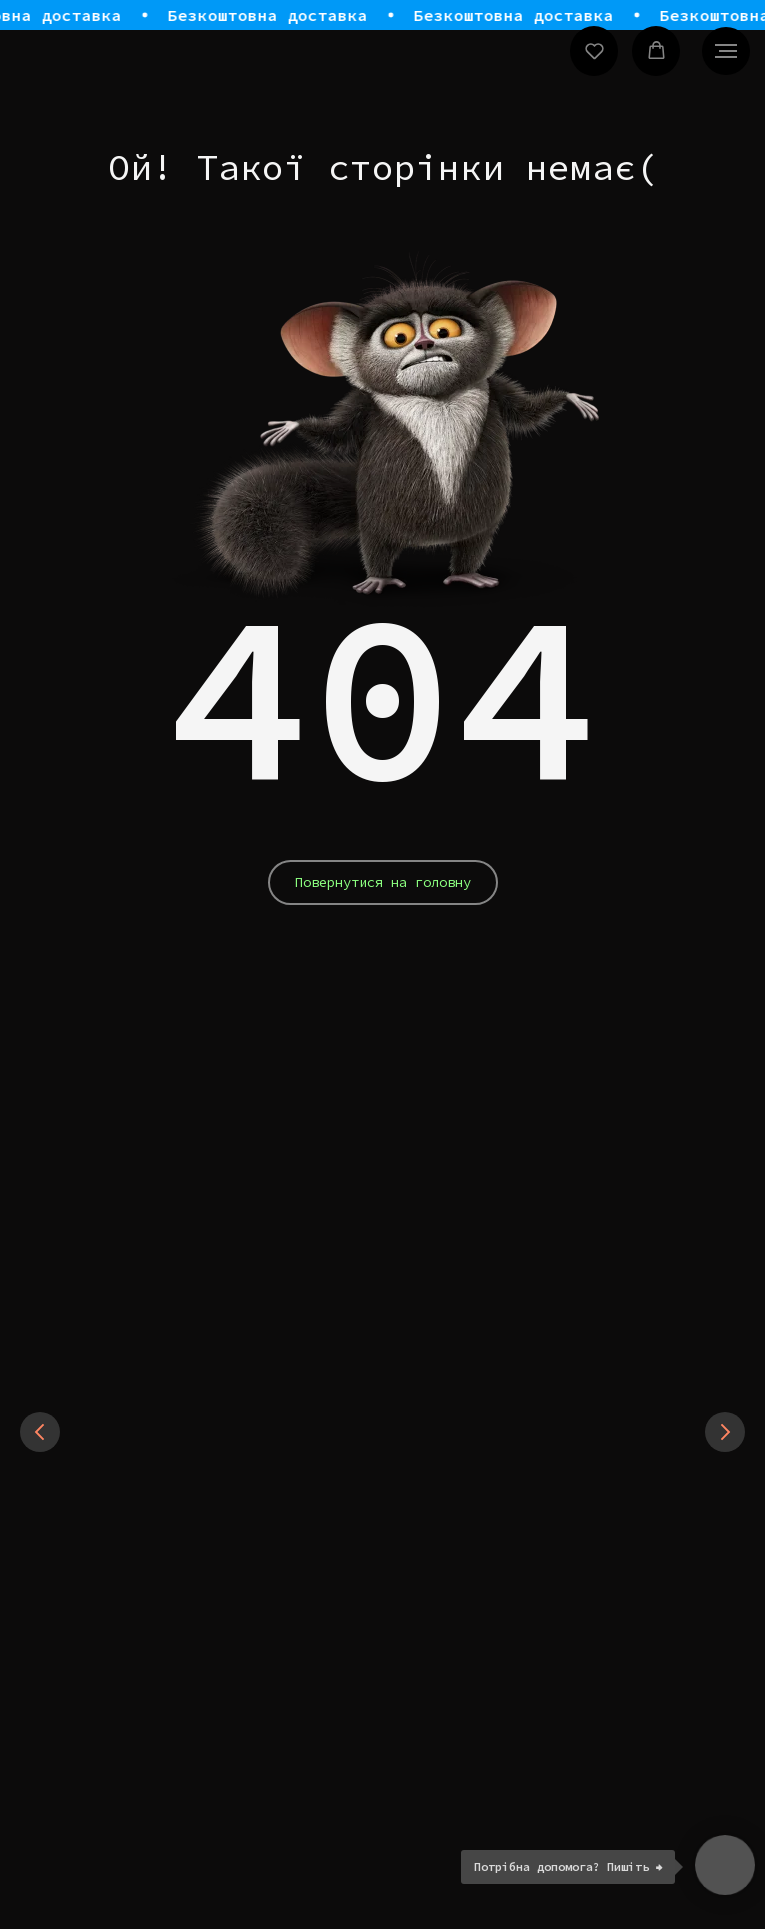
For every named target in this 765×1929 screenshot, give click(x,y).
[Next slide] (725, 1432)
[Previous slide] (40, 1432)
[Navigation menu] (726, 51)
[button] (594, 50)
